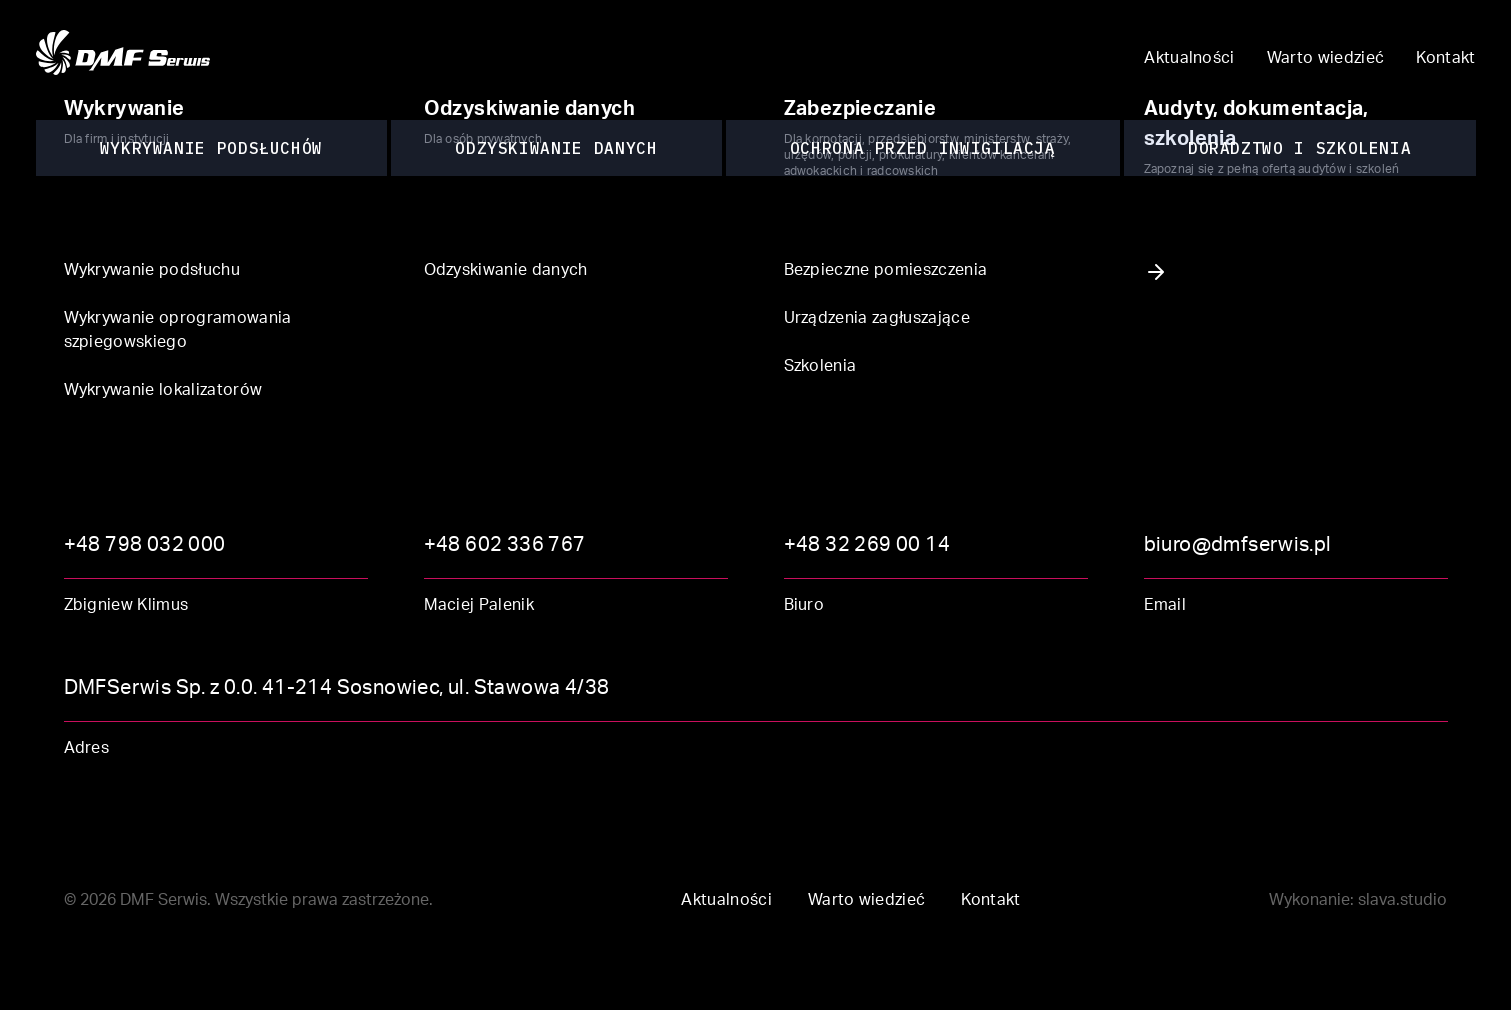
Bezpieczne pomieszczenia (886, 272)
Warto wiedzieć (1325, 60)
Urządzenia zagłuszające (877, 320)
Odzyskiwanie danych (506, 272)
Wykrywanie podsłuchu (152, 272)
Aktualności (1189, 60)
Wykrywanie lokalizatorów (163, 392)
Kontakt (1445, 60)
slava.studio (1402, 902)
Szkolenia (820, 368)
